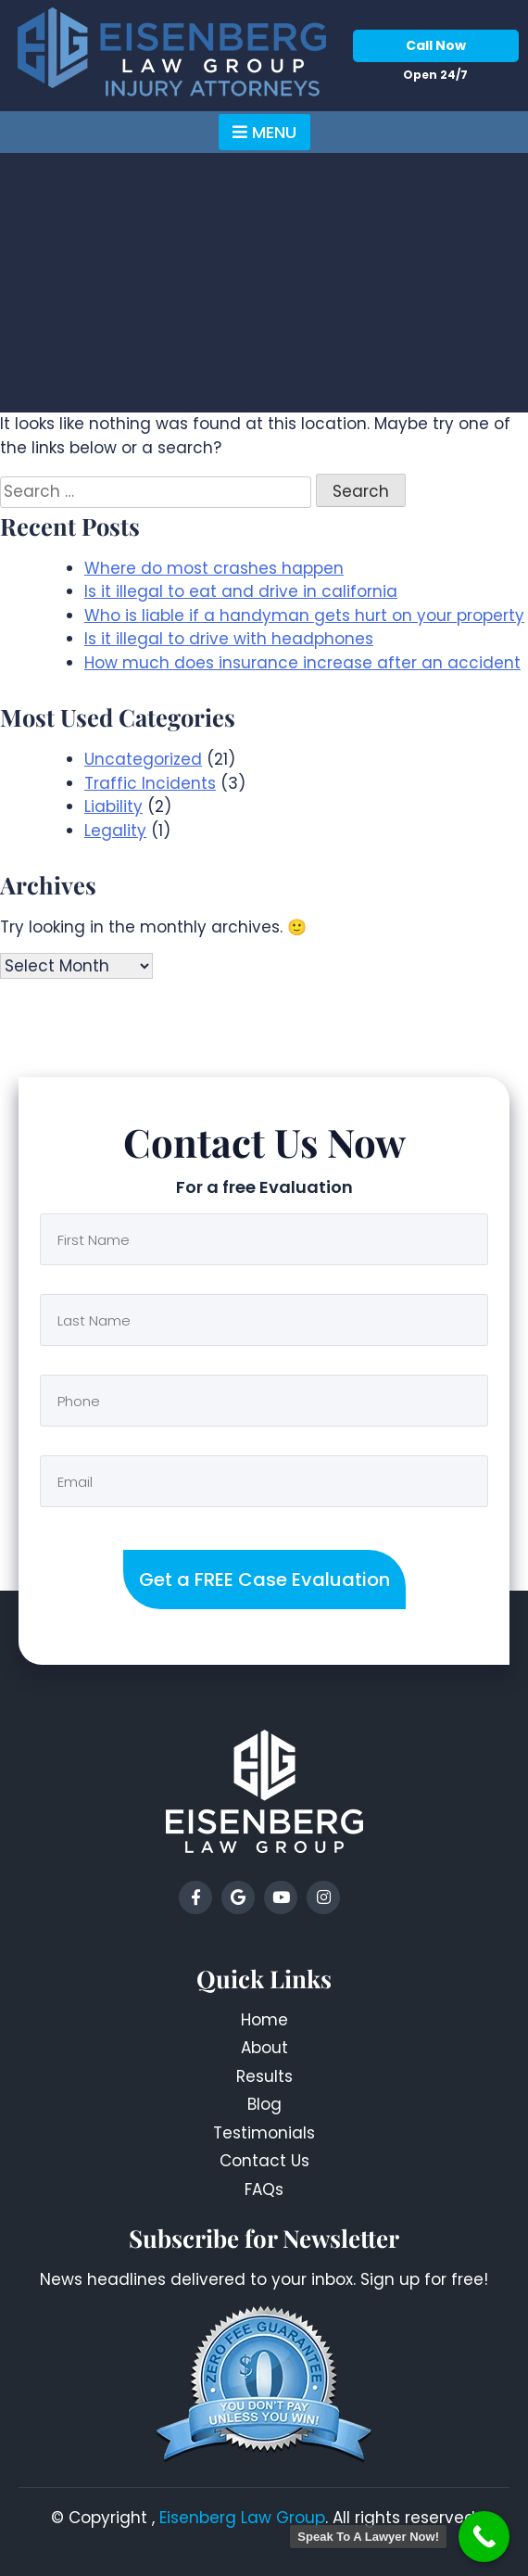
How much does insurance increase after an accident (302, 663)
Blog (264, 2104)
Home (264, 2020)
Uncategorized (143, 759)
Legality (115, 830)
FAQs (264, 2189)
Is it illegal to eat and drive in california (240, 591)
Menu (264, 132)
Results (264, 2076)
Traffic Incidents (150, 783)
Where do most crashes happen (214, 568)
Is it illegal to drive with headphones (228, 639)
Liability (113, 806)
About (264, 2048)
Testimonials (264, 2133)
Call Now (436, 45)
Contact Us (264, 2161)
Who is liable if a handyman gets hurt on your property (304, 615)
